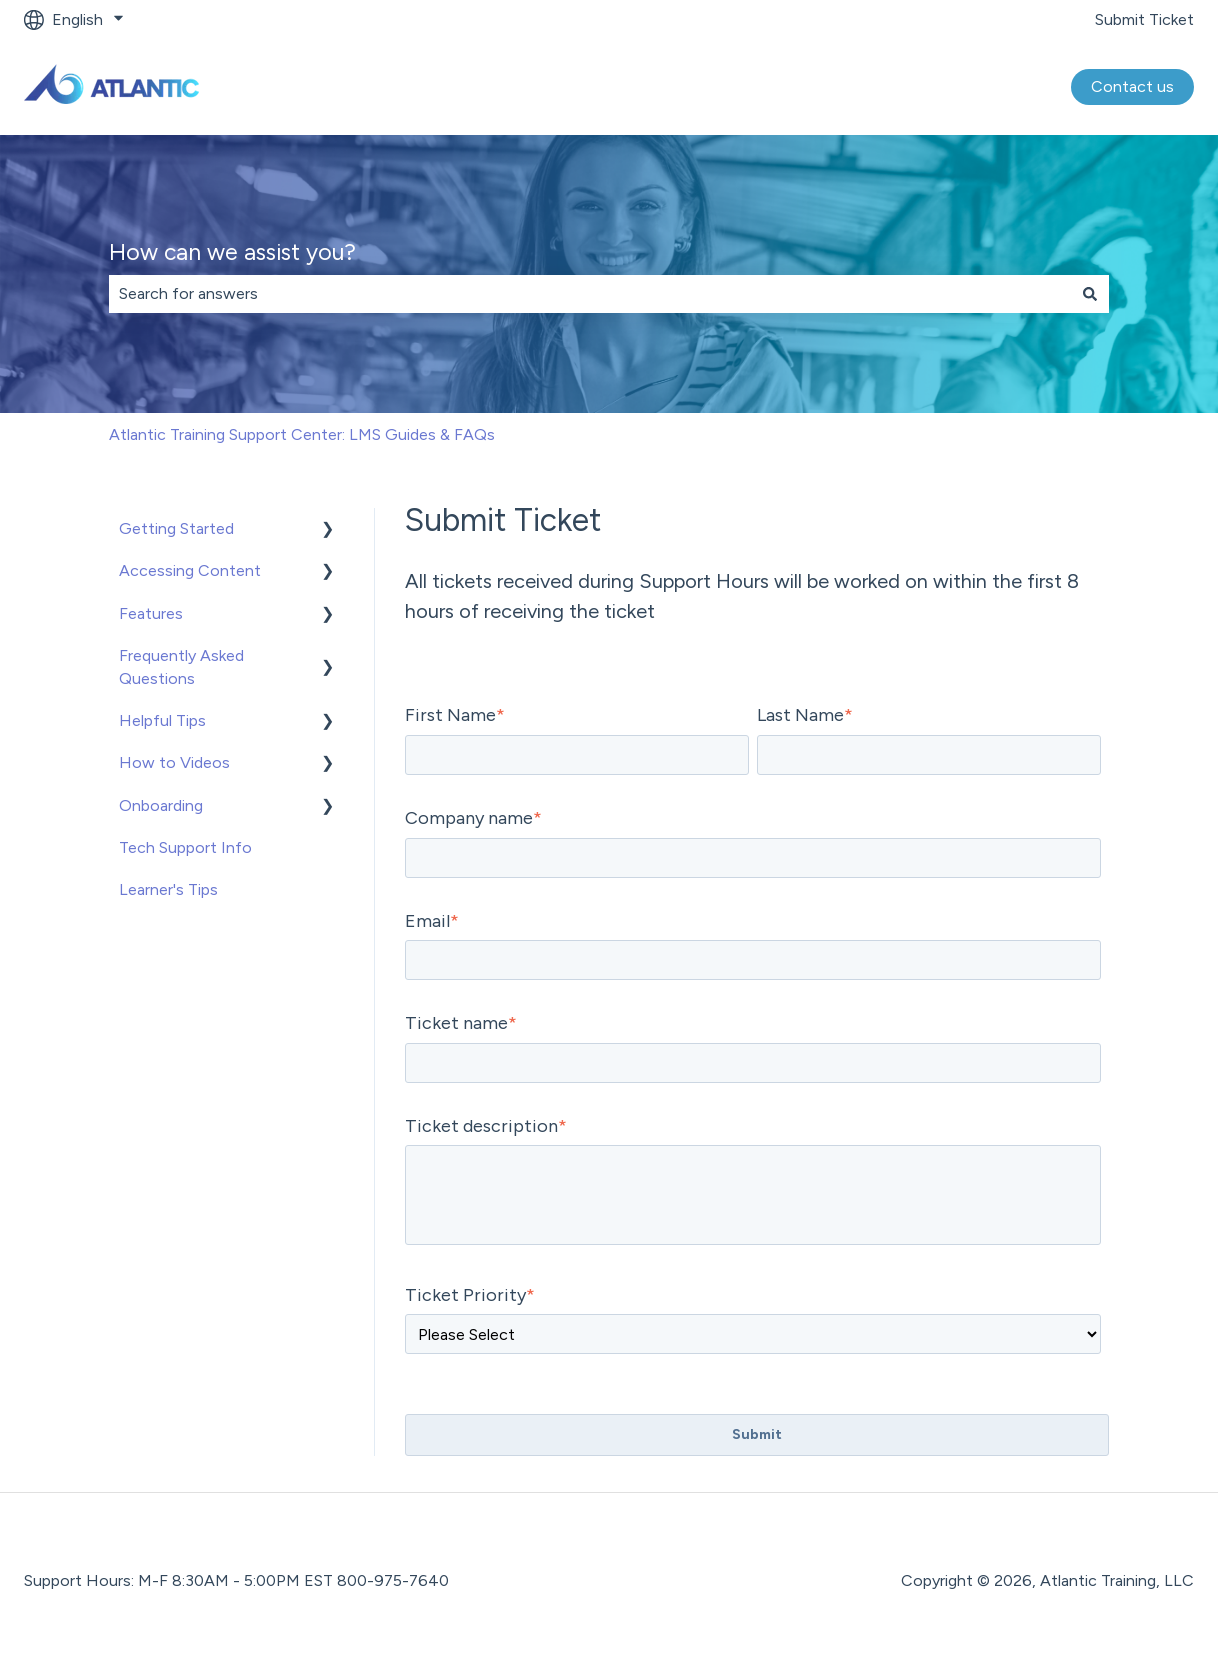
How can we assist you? (232, 252)
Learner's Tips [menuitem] (168, 889)
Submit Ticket (1144, 19)
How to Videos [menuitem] (174, 762)
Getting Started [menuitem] (176, 528)
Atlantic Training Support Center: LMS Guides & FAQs (302, 434)
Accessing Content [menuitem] (190, 570)
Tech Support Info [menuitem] (185, 847)
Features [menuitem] (151, 613)
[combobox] (590, 294)
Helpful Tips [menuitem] (162, 720)
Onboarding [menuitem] (161, 805)
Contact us (1132, 86)
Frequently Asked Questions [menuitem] (181, 666)
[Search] (1090, 294)
